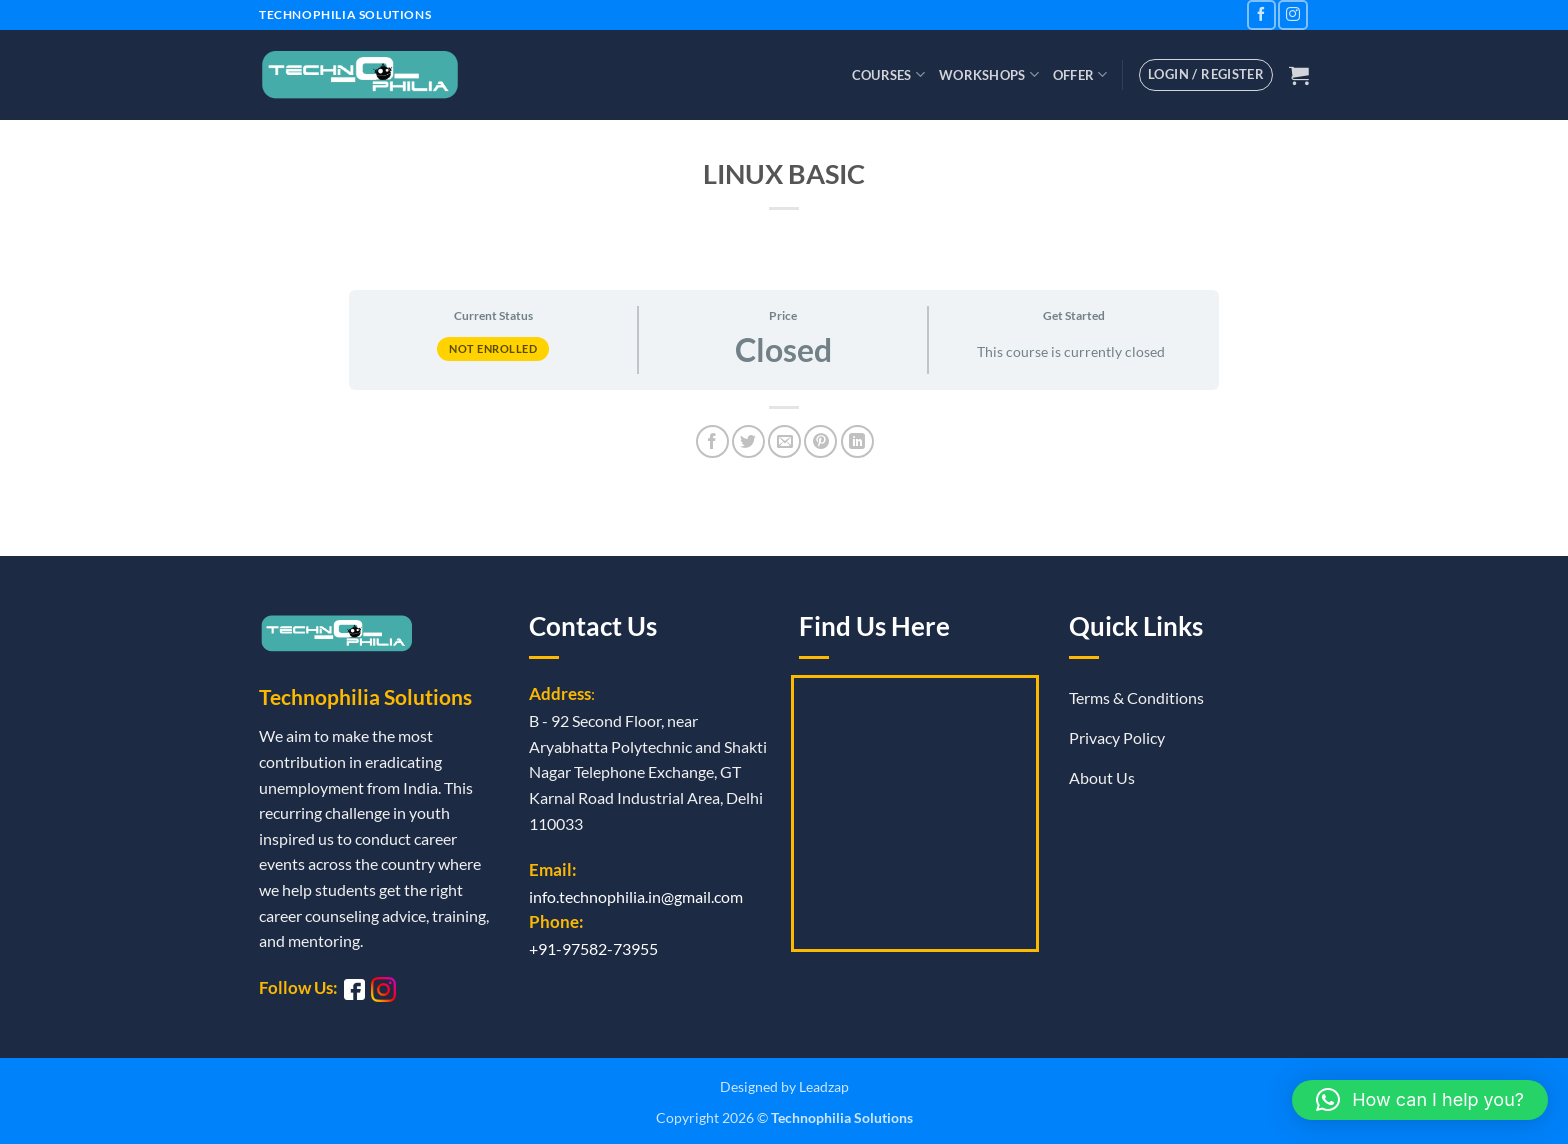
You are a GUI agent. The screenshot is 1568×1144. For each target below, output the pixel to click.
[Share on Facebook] (712, 441)
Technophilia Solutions (842, 1117)
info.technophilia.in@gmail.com (636, 896)
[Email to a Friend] (784, 441)
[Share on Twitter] (748, 441)
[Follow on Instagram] (1292, 14)
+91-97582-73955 (593, 948)
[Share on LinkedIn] (857, 441)
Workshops (989, 74)
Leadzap (824, 1086)
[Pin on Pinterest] (820, 441)
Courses (888, 74)
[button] (1299, 75)
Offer (1080, 74)
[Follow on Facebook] (1261, 14)
